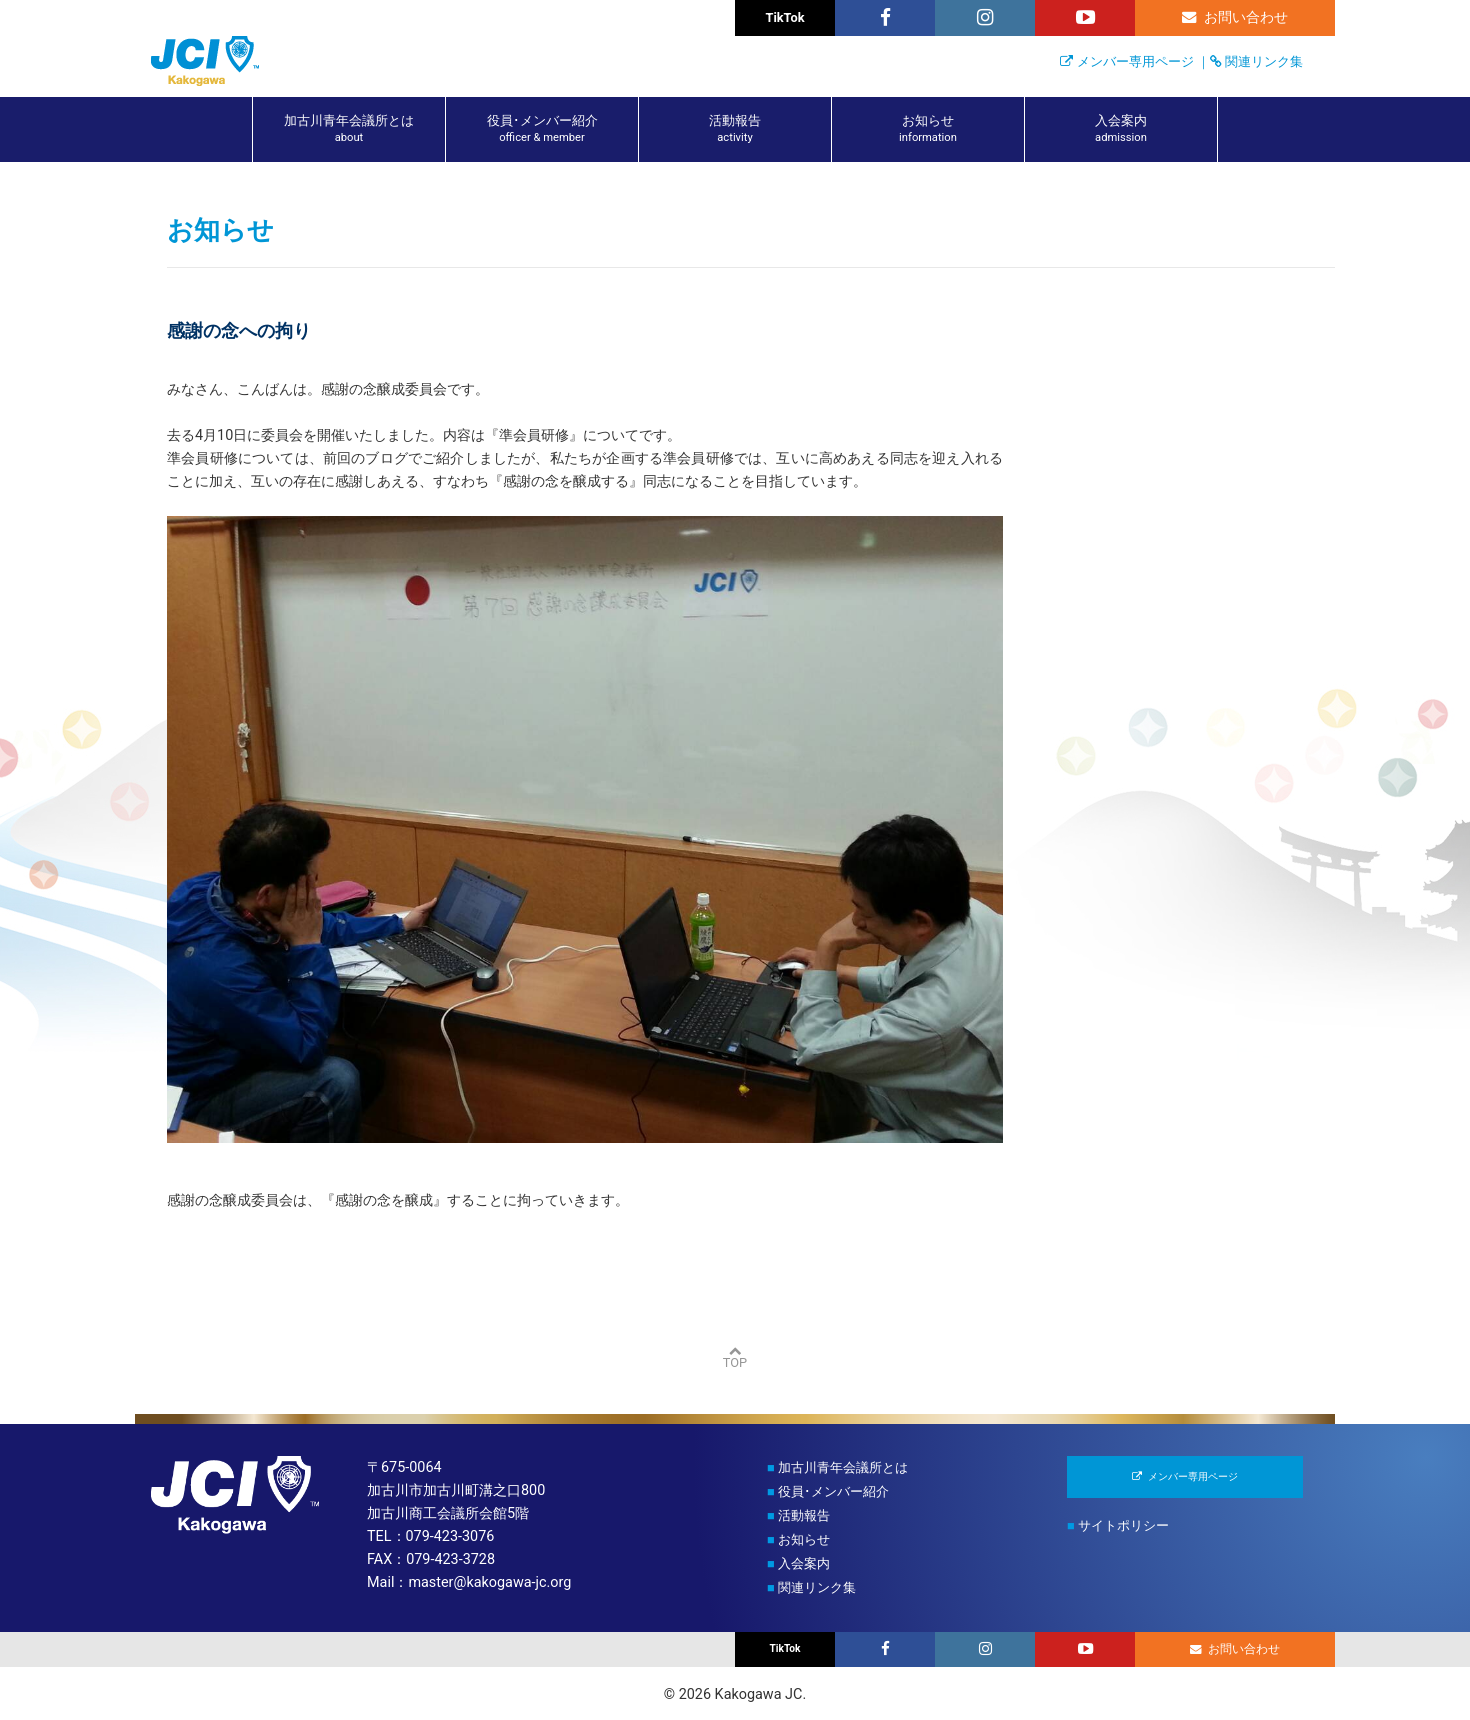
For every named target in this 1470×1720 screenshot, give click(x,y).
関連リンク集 (1264, 61)
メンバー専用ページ (1135, 61)
